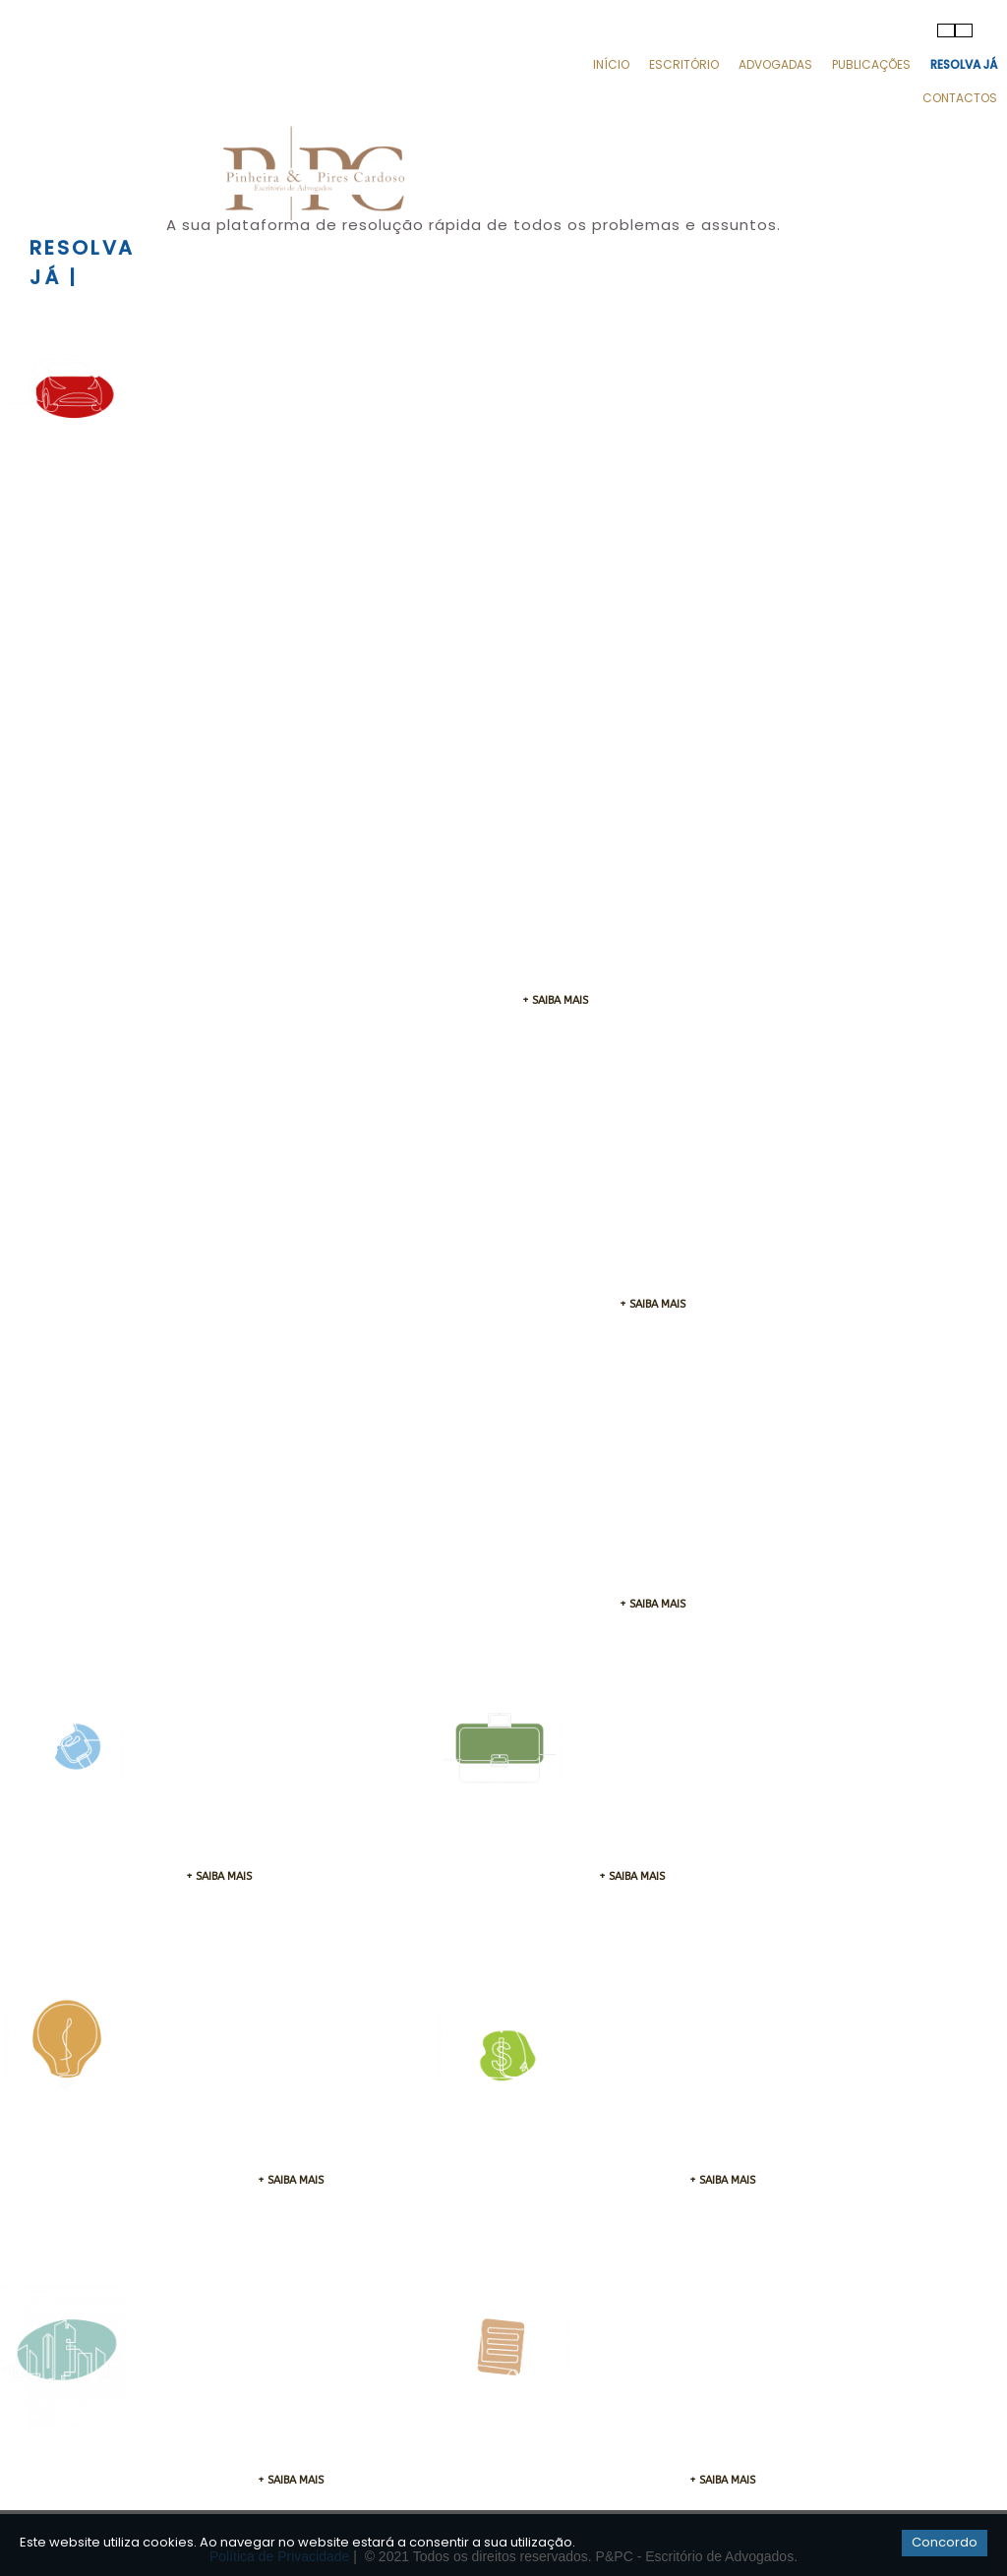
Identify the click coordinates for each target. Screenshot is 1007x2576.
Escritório (684, 64)
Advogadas (775, 64)
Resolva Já (963, 64)
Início (611, 64)
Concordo (944, 2542)
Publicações (871, 64)
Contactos (959, 97)
